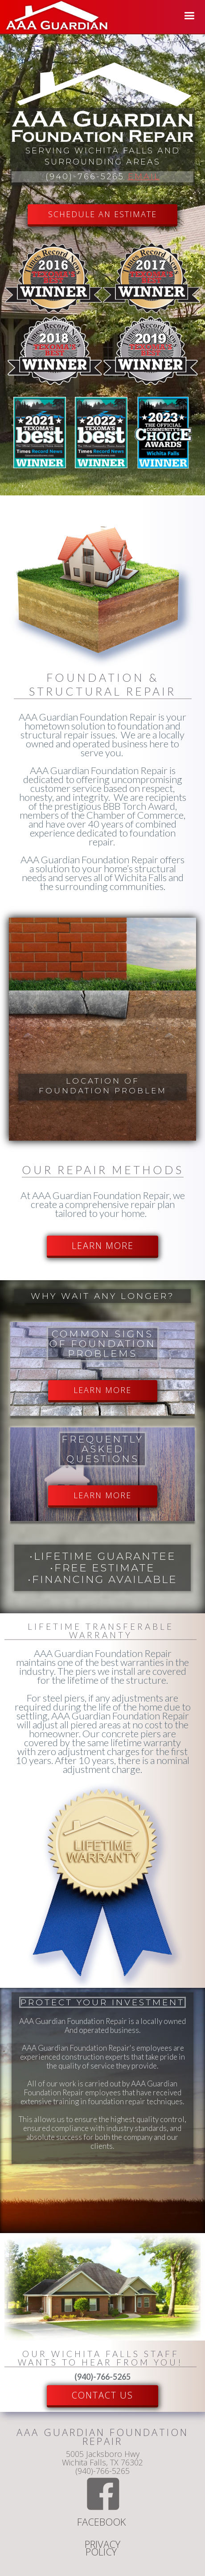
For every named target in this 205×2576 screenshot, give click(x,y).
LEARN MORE (103, 1246)
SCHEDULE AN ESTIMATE (102, 214)
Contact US (102, 2395)
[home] (55, 16)
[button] (189, 16)
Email (144, 176)
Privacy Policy (102, 2549)
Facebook (102, 2523)
